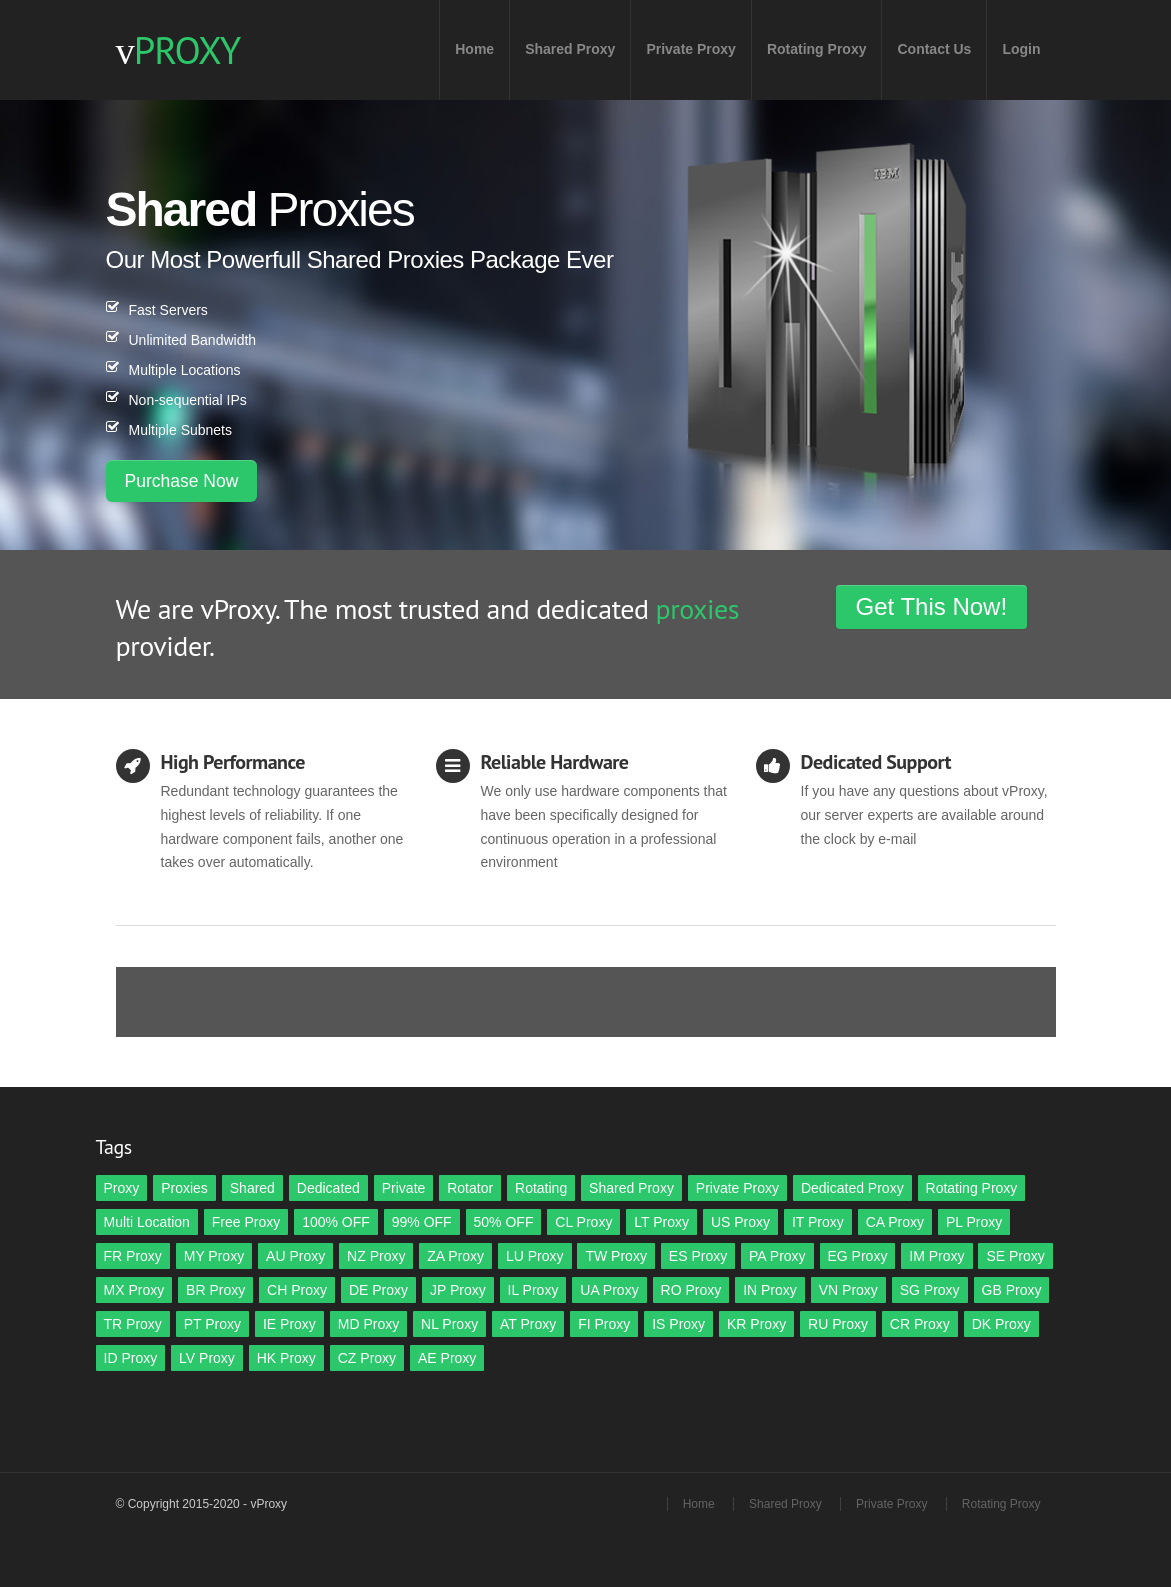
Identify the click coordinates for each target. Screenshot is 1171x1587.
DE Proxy (378, 1290)
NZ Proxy (376, 1256)
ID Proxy (131, 1358)
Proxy (122, 1188)
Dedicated (328, 1188)
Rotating (541, 1188)
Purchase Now (182, 481)
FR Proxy (133, 1256)
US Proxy (740, 1222)
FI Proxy (604, 1324)
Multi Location (147, 1222)
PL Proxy (974, 1222)
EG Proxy (858, 1256)
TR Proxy (133, 1324)
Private (404, 1188)
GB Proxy (1012, 1290)
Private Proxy (691, 49)
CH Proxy (297, 1290)
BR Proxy (215, 1290)
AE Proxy (447, 1358)
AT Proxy (528, 1324)
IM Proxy (936, 1256)
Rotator (470, 1188)
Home (474, 49)
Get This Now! (932, 606)
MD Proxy (368, 1324)
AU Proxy (295, 1256)
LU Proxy (535, 1256)
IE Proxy (289, 1324)
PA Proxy (777, 1256)
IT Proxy (818, 1222)
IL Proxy (533, 1290)
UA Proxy (609, 1290)
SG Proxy (930, 1290)
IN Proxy (770, 1290)
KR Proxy (756, 1324)
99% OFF (422, 1222)
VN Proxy (848, 1290)
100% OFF (336, 1222)
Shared (252, 1188)
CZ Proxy (367, 1358)
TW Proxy (615, 1256)
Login (1021, 49)
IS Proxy (678, 1324)
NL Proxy (449, 1324)
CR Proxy (920, 1324)
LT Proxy (661, 1222)
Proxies (184, 1188)
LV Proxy (207, 1358)
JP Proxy (458, 1290)
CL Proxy (583, 1222)
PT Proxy (212, 1324)
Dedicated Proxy (852, 1188)
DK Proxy (1001, 1324)
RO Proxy (691, 1290)
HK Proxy (286, 1358)
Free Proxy (246, 1222)
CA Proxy (895, 1222)
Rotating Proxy (817, 49)
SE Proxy (1015, 1256)
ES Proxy (698, 1256)
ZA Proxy (455, 1256)
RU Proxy (838, 1324)
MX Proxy (134, 1290)
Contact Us (934, 49)
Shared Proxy (570, 49)
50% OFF (504, 1222)
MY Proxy (214, 1256)
